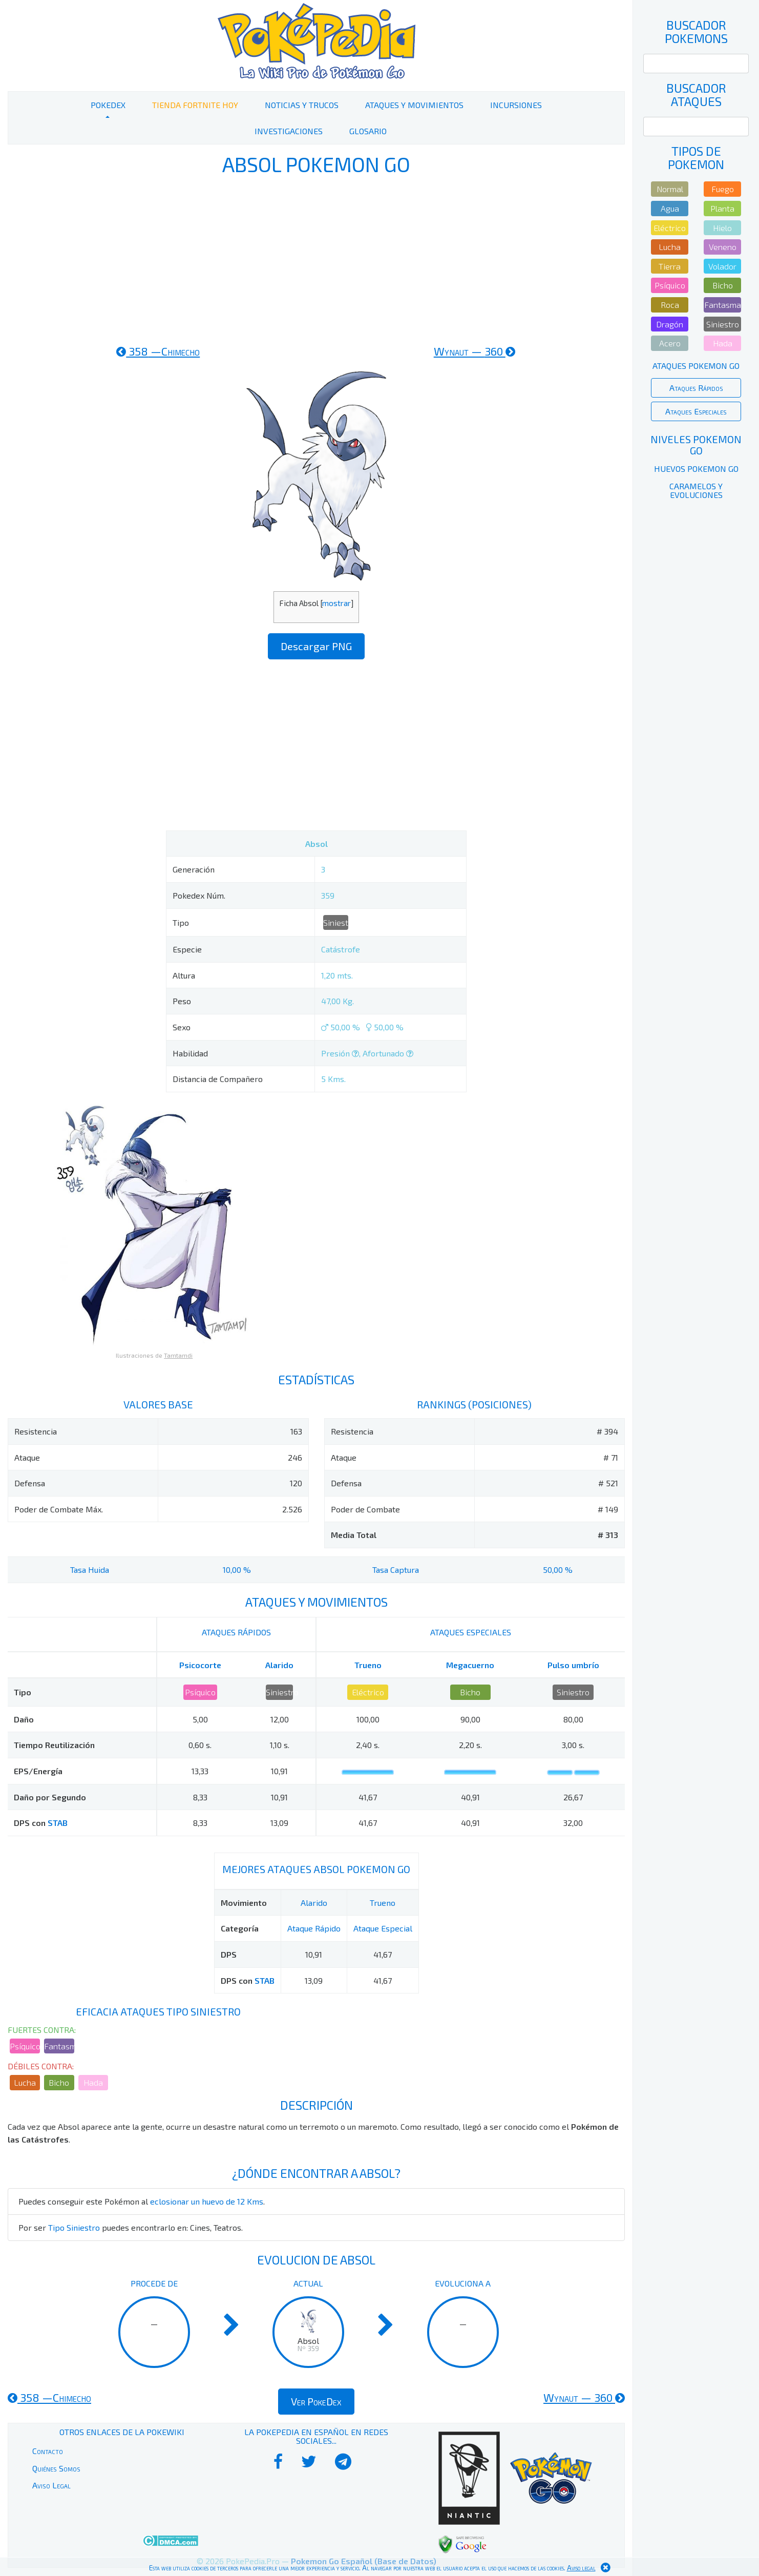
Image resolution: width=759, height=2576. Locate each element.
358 (158, 351)
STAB (58, 1822)
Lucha (25, 2082)
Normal (670, 189)
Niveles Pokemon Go (696, 444)
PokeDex (108, 105)
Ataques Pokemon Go (696, 365)
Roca (670, 304)
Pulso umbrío (573, 1665)
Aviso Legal (51, 2485)
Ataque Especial (382, 1928)
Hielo (722, 228)
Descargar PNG (316, 646)
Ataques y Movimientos (414, 105)
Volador (722, 266)
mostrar (336, 603)
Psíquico (200, 1692)
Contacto (47, 2451)
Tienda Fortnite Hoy (195, 105)
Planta (722, 208)
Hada (93, 2082)
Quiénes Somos (56, 2468)
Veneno (722, 247)
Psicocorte (200, 1665)
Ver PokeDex (316, 2401)
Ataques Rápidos (696, 387)
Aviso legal (581, 2568)
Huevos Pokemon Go (696, 468)
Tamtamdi (178, 1355)
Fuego (722, 189)
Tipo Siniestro (74, 2227)
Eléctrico (368, 1692)
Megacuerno (470, 1665)
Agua (670, 208)
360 (474, 351)
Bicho (470, 1692)
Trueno (368, 1665)
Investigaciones (289, 131)
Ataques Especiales (696, 411)
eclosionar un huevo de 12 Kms (206, 2201)
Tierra (670, 266)
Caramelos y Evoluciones (696, 490)
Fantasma (59, 2046)
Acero (670, 343)
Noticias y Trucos (302, 105)
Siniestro (335, 922)
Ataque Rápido (314, 1928)
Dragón (669, 324)
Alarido (279, 1665)
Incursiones (516, 105)
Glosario (368, 131)
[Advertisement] (316, 260)
